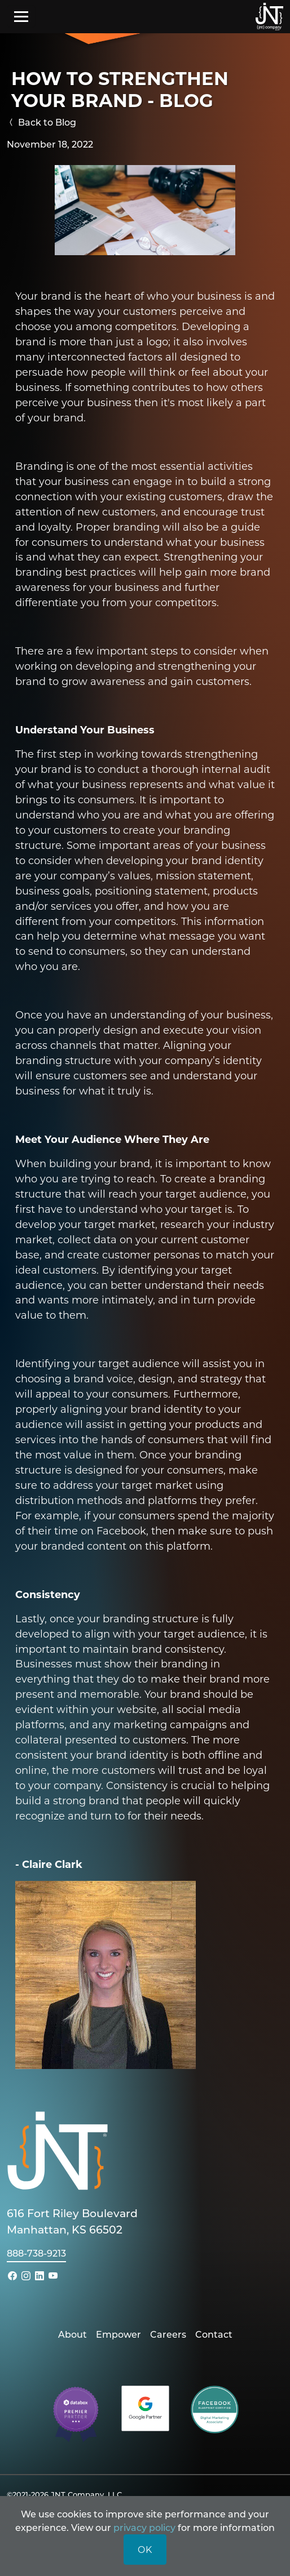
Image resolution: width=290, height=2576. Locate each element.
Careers (168, 2334)
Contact (213, 2334)
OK (145, 2549)
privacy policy (144, 2527)
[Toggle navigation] (21, 16)
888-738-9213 (36, 2253)
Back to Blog (41, 122)
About (72, 2334)
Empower (118, 2334)
